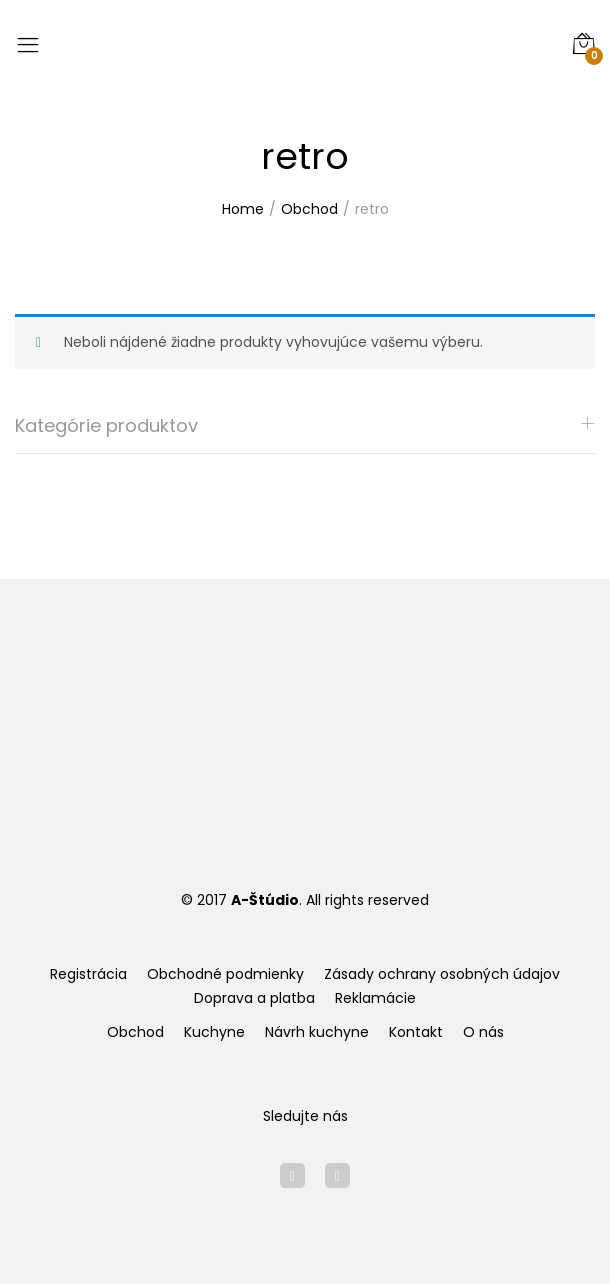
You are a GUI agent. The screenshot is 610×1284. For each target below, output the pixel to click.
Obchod (135, 1032)
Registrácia (88, 974)
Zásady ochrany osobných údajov (442, 974)
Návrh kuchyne (317, 1032)
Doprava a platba (254, 998)
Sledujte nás (305, 1116)
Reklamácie (375, 998)
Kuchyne (214, 1032)
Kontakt (416, 1032)
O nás (483, 1032)
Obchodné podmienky (225, 974)
